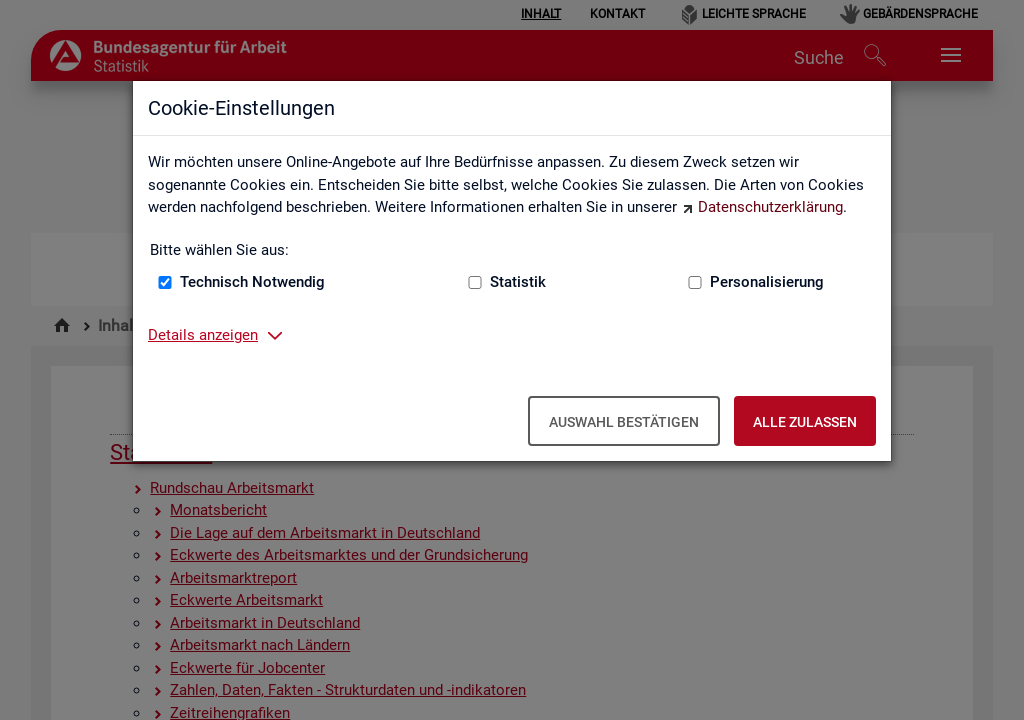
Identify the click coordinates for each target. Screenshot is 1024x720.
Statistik (518, 282)
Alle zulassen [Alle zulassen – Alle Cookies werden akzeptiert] (805, 422)
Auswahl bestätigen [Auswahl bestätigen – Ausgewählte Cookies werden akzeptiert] (624, 422)
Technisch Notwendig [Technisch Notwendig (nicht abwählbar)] (252, 282)
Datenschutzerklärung (770, 207)
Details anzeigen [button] (203, 335)
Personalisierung (767, 282)
